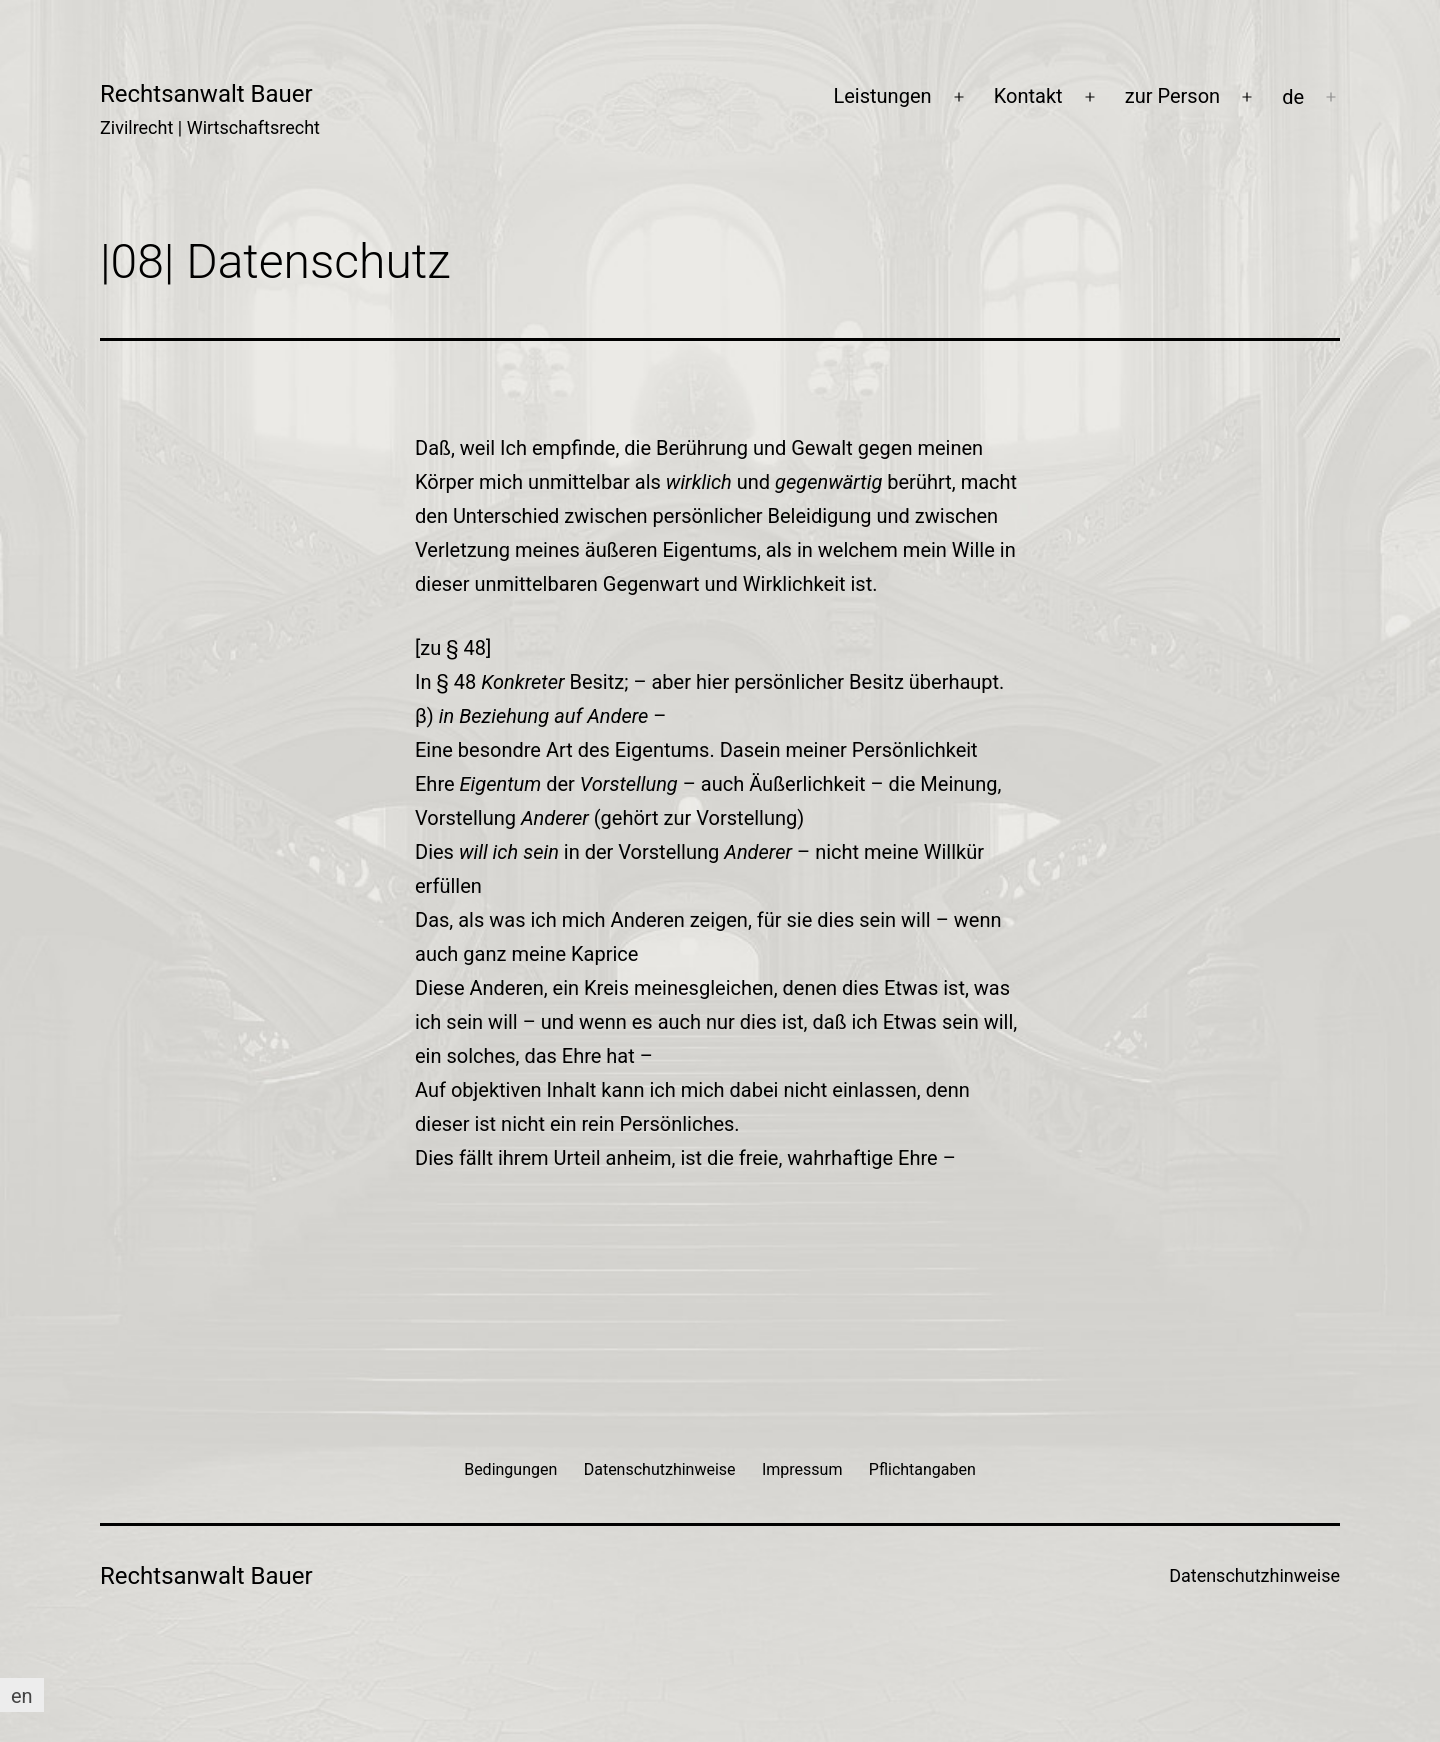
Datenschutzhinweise (1254, 1575)
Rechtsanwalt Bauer (206, 94)
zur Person (1172, 96)
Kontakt (1028, 96)
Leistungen (882, 96)
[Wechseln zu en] (22, 1695)
